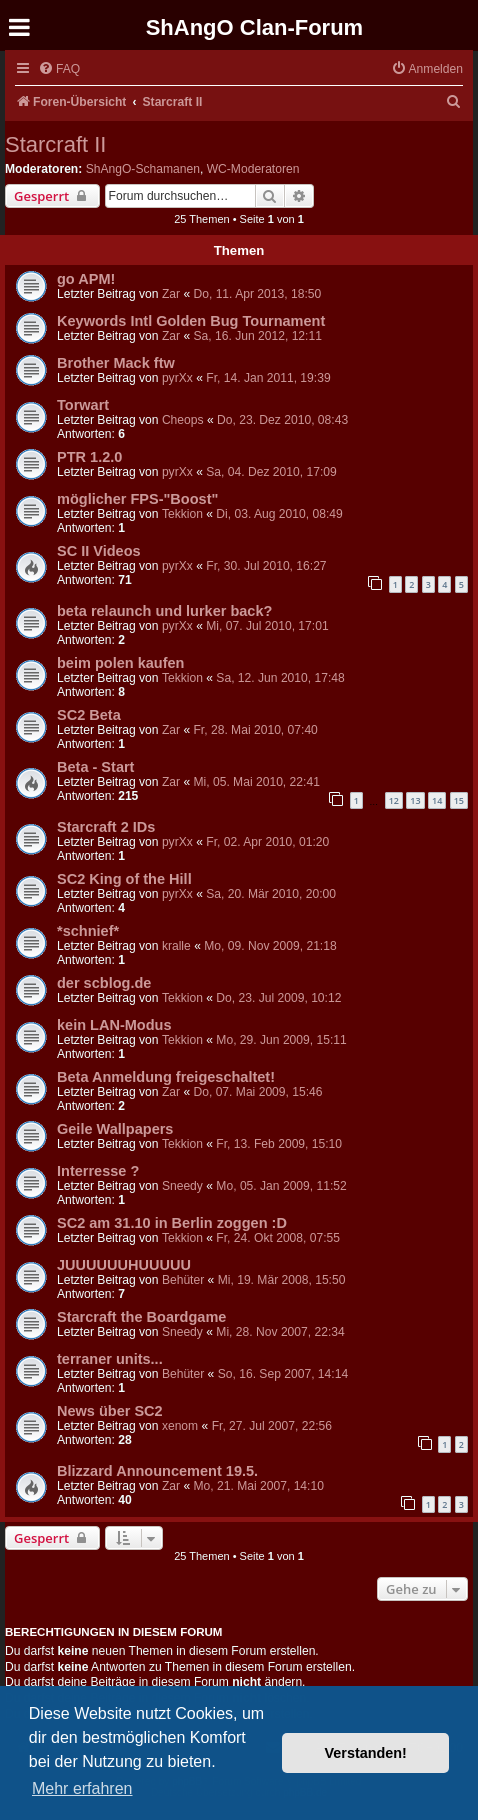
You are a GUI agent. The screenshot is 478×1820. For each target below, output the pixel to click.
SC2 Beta (89, 715)
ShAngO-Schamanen (143, 169)
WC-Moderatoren (253, 169)
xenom (180, 1426)
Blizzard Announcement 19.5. (157, 1471)
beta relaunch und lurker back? (164, 611)
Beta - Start (95, 767)
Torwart (83, 405)
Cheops (183, 420)
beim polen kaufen (120, 663)
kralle (176, 946)
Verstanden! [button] (366, 1753)
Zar (171, 294)
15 (459, 800)
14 (437, 800)
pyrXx (177, 378)
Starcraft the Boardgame (141, 1317)
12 (394, 800)
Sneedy (182, 1186)
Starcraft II (55, 144)
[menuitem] (59, 69)
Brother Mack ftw (116, 363)
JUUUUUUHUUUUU (124, 1265)
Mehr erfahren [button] (82, 1788)
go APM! (86, 279)
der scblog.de (104, 983)
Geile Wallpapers (115, 1129)
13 (415, 800)
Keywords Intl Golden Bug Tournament (191, 321)
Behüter (183, 1280)
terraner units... (110, 1359)
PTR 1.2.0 (89, 457)
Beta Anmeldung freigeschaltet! (166, 1077)
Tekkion (182, 514)
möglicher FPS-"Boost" (137, 499)
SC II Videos (99, 551)
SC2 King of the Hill (124, 879)
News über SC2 (110, 1411)
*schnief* (88, 931)
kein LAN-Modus (114, 1025)
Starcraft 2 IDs (106, 827)
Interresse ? (98, 1171)
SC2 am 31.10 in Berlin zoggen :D (172, 1223)
